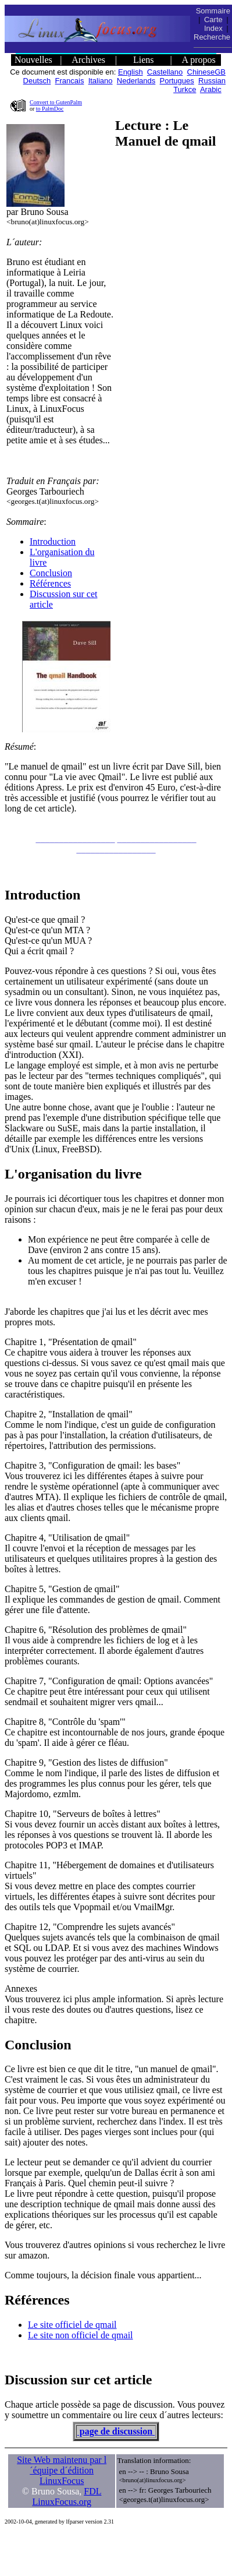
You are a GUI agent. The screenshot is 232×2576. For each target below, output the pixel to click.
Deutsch (37, 80)
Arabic (211, 89)
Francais (69, 80)
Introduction (53, 541)
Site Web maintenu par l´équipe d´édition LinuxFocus (61, 2470)
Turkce (184, 89)
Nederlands (136, 80)
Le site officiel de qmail (72, 2325)
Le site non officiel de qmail (80, 2335)
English (130, 72)
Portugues (177, 80)
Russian (212, 80)
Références (50, 583)
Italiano (100, 80)
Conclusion (51, 573)
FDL (92, 2491)
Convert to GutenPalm (56, 102)
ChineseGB (206, 72)
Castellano (165, 72)
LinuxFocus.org (61, 2502)
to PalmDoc (50, 108)
